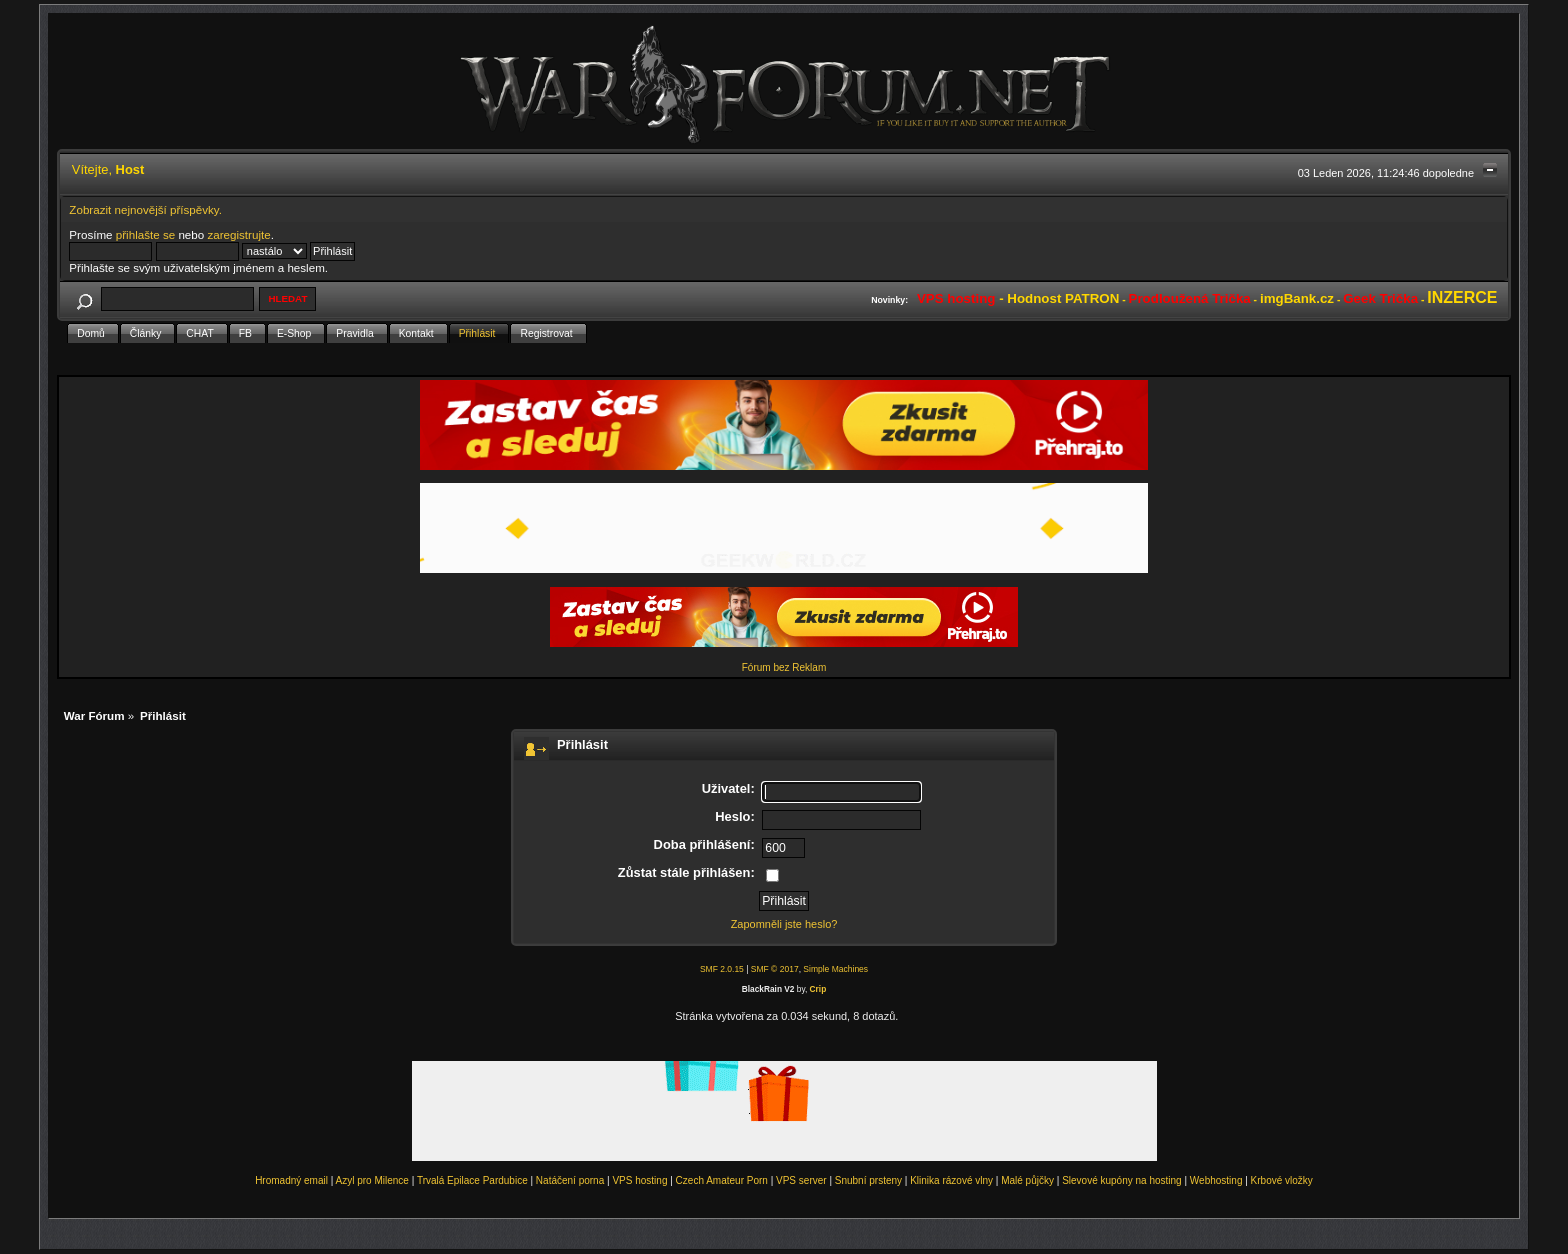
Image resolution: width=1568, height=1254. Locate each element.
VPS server (801, 1180)
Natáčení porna (570, 1180)
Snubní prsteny (868, 1180)
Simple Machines (835, 969)
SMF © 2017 (775, 969)
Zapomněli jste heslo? (784, 924)
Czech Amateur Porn (722, 1180)
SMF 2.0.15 (722, 969)
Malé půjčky (1027, 1180)
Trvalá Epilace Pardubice (472, 1180)
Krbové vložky (1282, 1180)
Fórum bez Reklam (784, 667)
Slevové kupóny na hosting (1122, 1180)
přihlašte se (145, 234)
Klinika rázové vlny (951, 1180)
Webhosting (1216, 1180)
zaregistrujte (238, 234)
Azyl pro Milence (372, 1180)
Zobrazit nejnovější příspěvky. (145, 209)
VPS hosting (639, 1180)
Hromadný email (291, 1180)
